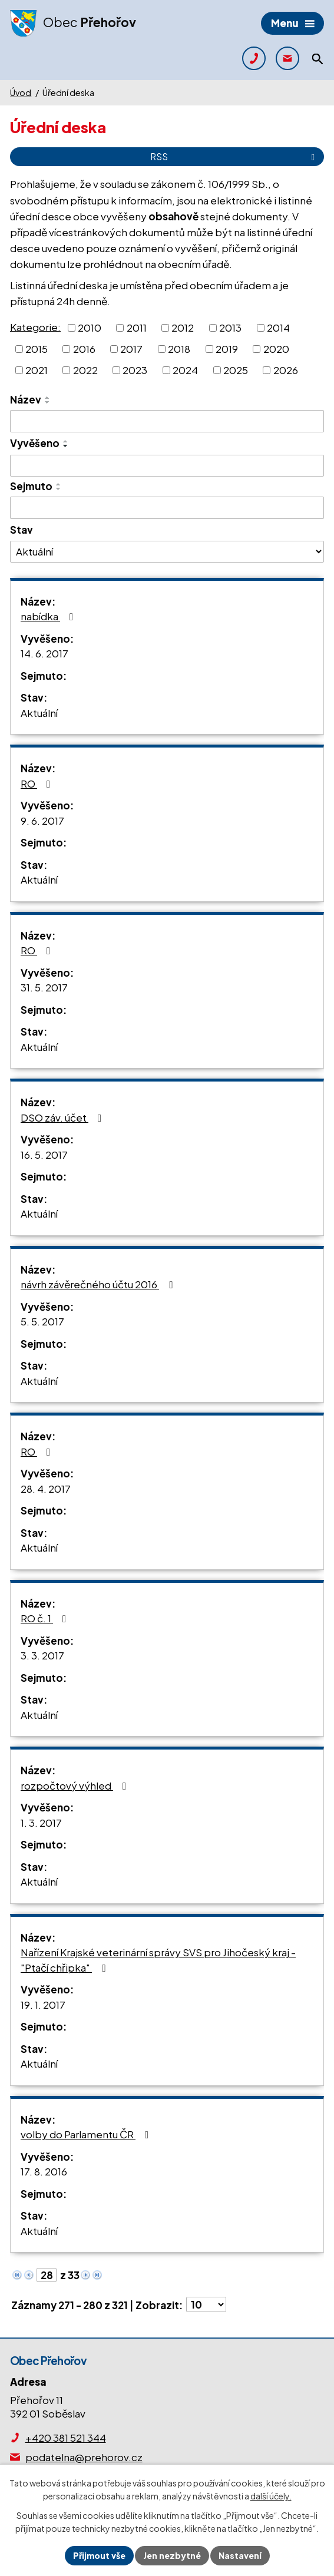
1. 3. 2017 (41, 1822)
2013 (230, 327)
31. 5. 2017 (44, 987)
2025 (235, 369)
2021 (36, 369)
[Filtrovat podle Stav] (167, 551)
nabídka (49, 616)
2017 (131, 348)
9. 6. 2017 (42, 820)
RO (38, 783)
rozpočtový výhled (76, 1785)
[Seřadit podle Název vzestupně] (47, 397)
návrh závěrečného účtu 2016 (99, 1284)
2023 (135, 369)
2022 (85, 369)
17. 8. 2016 (44, 2171)
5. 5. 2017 (42, 1321)
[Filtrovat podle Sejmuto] (167, 508)
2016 (84, 348)
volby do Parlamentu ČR (87, 2134)
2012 (182, 327)
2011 (137, 327)
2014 (278, 327)
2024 (185, 369)
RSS (234, 156)
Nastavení (240, 2555)
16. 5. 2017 (44, 1154)
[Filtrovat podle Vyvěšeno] (167, 466)
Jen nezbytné (172, 2555)
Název (25, 399)
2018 (179, 348)
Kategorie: (35, 326)
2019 (227, 348)
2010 (89, 327)
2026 (285, 369)
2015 (36, 348)
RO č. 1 (46, 1618)
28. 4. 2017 (46, 1488)
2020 (276, 348)
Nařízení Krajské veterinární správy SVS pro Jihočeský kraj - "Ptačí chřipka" (158, 1960)
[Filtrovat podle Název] (167, 421)
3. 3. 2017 (42, 1655)
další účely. (271, 2496)
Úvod (20, 92)
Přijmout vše (99, 2555)
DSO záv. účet (63, 1117)
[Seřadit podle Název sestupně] (47, 402)
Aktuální (39, 712)
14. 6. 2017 (44, 653)
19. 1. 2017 (43, 2004)
